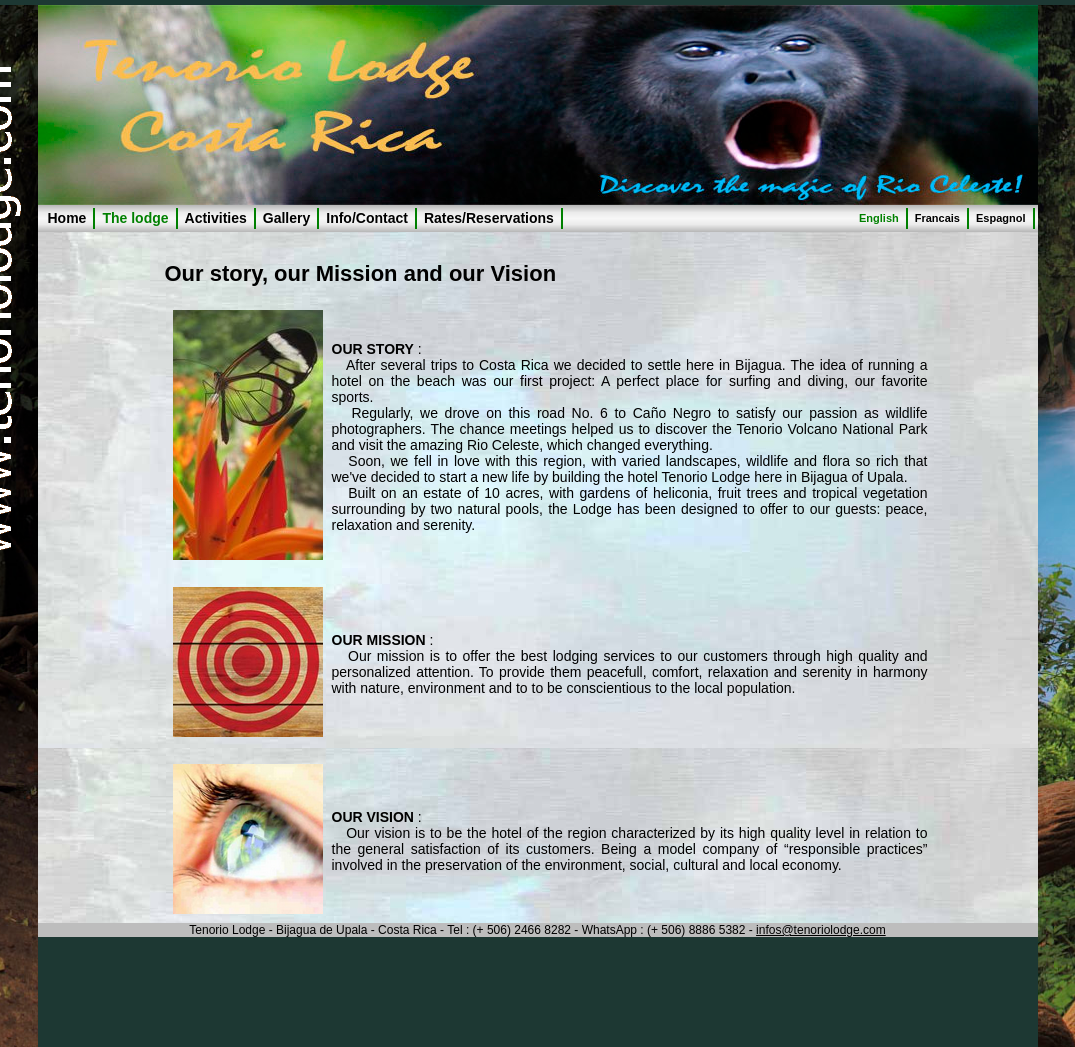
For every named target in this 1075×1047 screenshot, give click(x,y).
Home (67, 218)
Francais (937, 218)
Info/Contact (367, 218)
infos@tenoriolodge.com (821, 930)
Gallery (286, 218)
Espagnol (1001, 218)
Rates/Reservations (489, 218)
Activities (216, 218)
